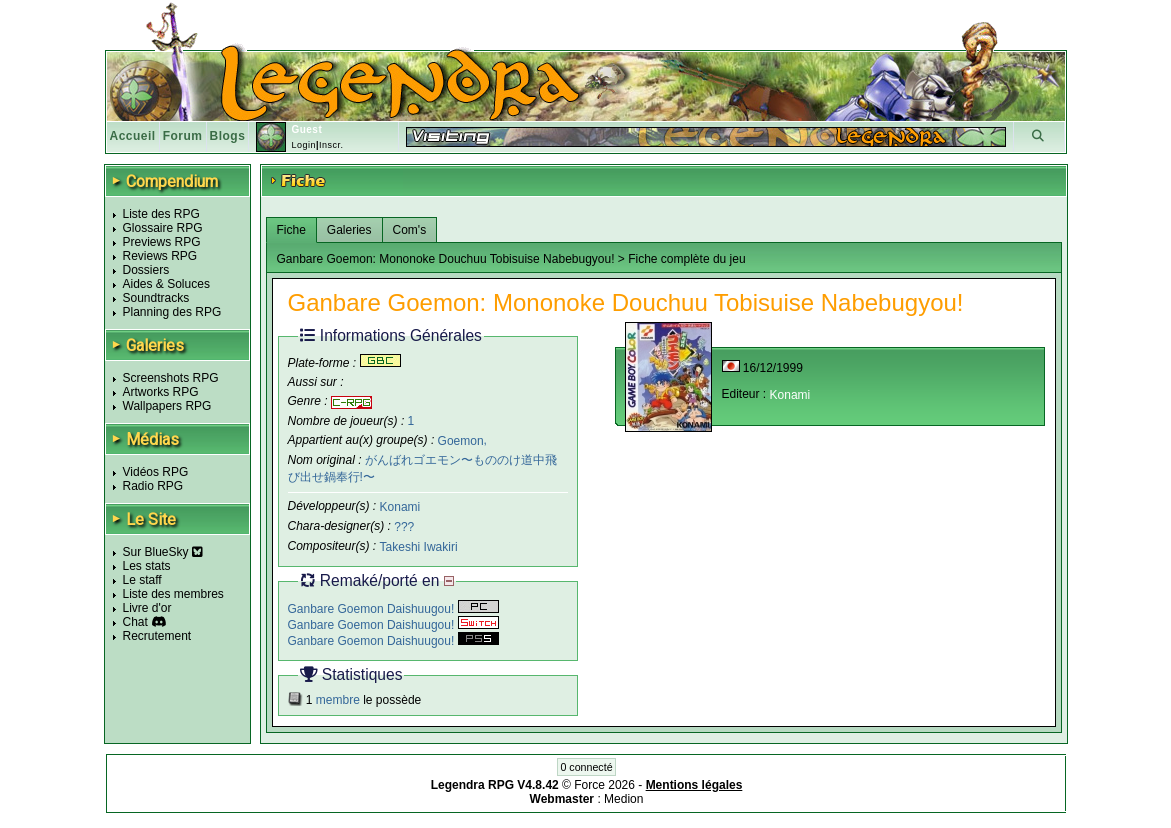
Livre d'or (147, 608)
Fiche (291, 230)
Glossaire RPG (163, 228)
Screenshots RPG (171, 378)
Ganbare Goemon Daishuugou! (393, 609)
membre (338, 700)
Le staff (142, 580)
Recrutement (157, 636)
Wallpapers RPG (167, 406)
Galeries (349, 230)
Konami (400, 507)
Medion (623, 799)
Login (303, 145)
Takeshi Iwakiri (419, 547)
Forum (183, 136)
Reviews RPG (160, 256)
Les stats (147, 566)
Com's (410, 230)
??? (404, 527)
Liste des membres (173, 594)
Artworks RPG (161, 392)
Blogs (228, 136)
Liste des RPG (161, 214)
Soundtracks (156, 298)
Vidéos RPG (156, 472)
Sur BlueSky (163, 552)
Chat (135, 622)
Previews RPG (162, 242)
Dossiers (146, 270)
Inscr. (331, 145)
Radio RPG (153, 486)
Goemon (461, 440)
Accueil (133, 136)
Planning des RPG (172, 312)
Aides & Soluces (166, 284)
